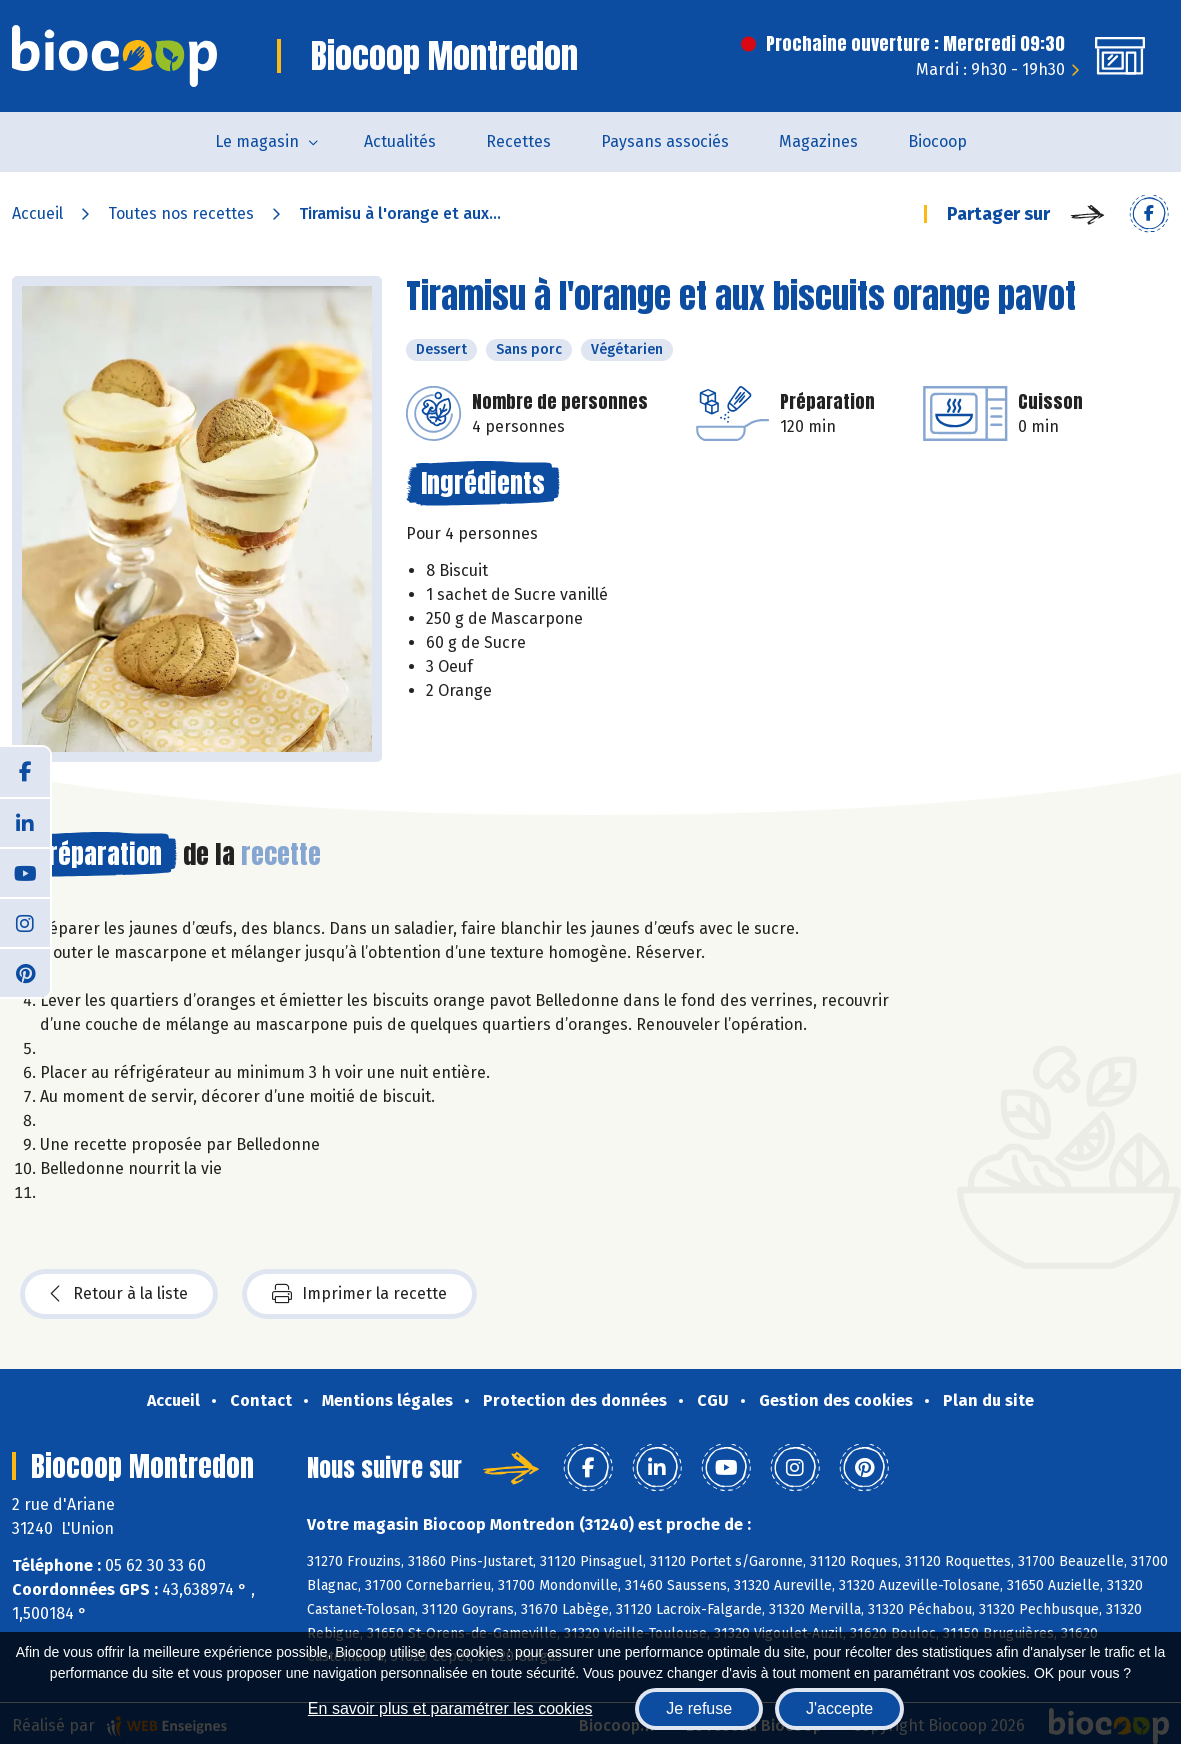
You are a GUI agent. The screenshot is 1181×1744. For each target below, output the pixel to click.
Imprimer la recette (359, 1294)
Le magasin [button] (257, 141)
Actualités (400, 141)
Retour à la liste (119, 1294)
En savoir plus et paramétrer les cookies (450, 1708)
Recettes (518, 141)
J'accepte (839, 1708)
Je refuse (699, 1708)
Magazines (818, 141)
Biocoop (937, 141)
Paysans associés (665, 141)
